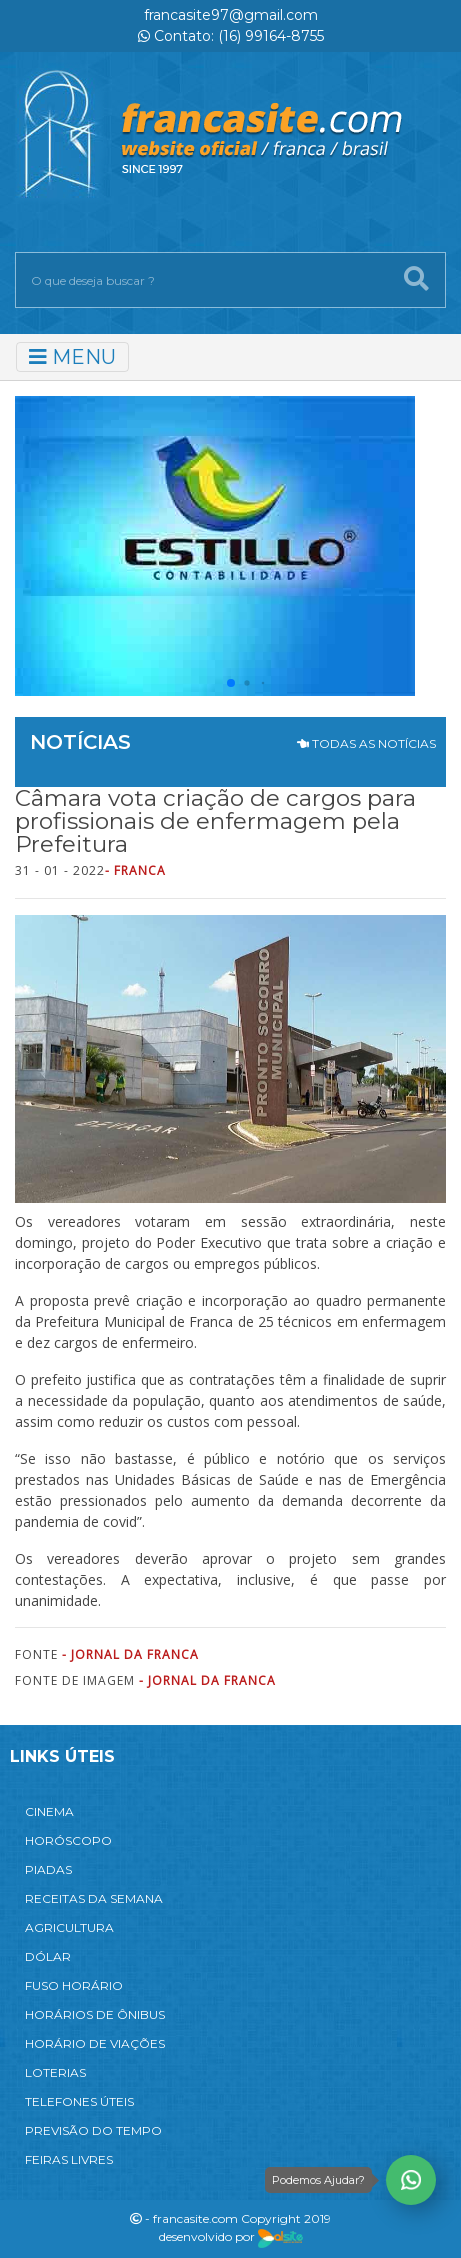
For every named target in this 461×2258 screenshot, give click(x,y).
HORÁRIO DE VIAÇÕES (95, 2043)
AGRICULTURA (69, 1927)
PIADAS (48, 1869)
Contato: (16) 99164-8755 (231, 36)
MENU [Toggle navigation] (72, 357)
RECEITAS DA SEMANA (94, 1898)
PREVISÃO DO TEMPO (93, 2130)
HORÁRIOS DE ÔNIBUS (95, 2014)
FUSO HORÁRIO (74, 1985)
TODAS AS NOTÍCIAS (366, 743)
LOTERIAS (55, 2072)
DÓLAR (48, 1956)
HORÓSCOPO (68, 1840)
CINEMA (49, 1811)
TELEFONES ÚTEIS (79, 2101)
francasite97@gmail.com (231, 15)
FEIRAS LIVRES (69, 2159)
